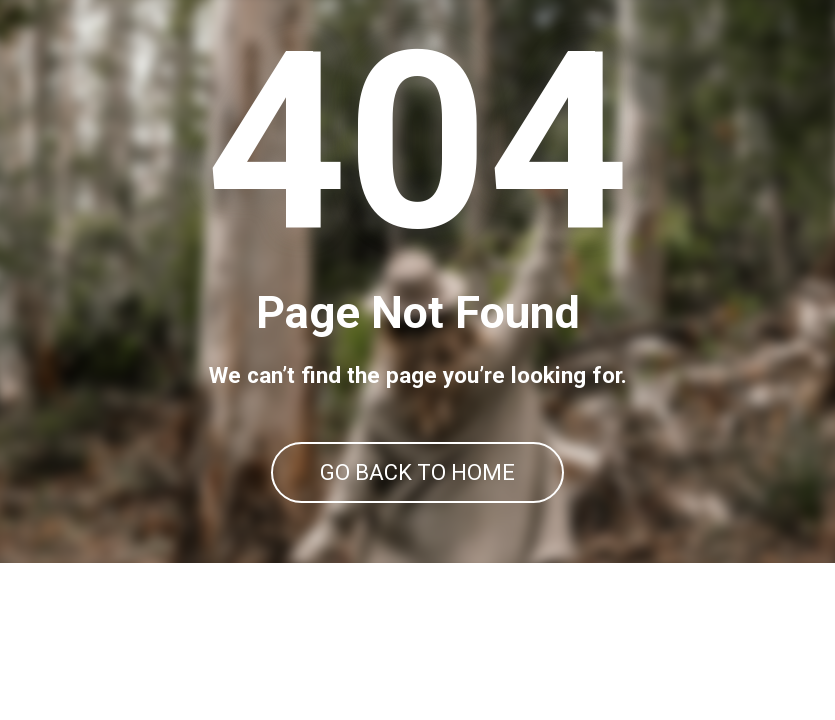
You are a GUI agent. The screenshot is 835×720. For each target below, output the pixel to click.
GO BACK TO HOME (417, 472)
